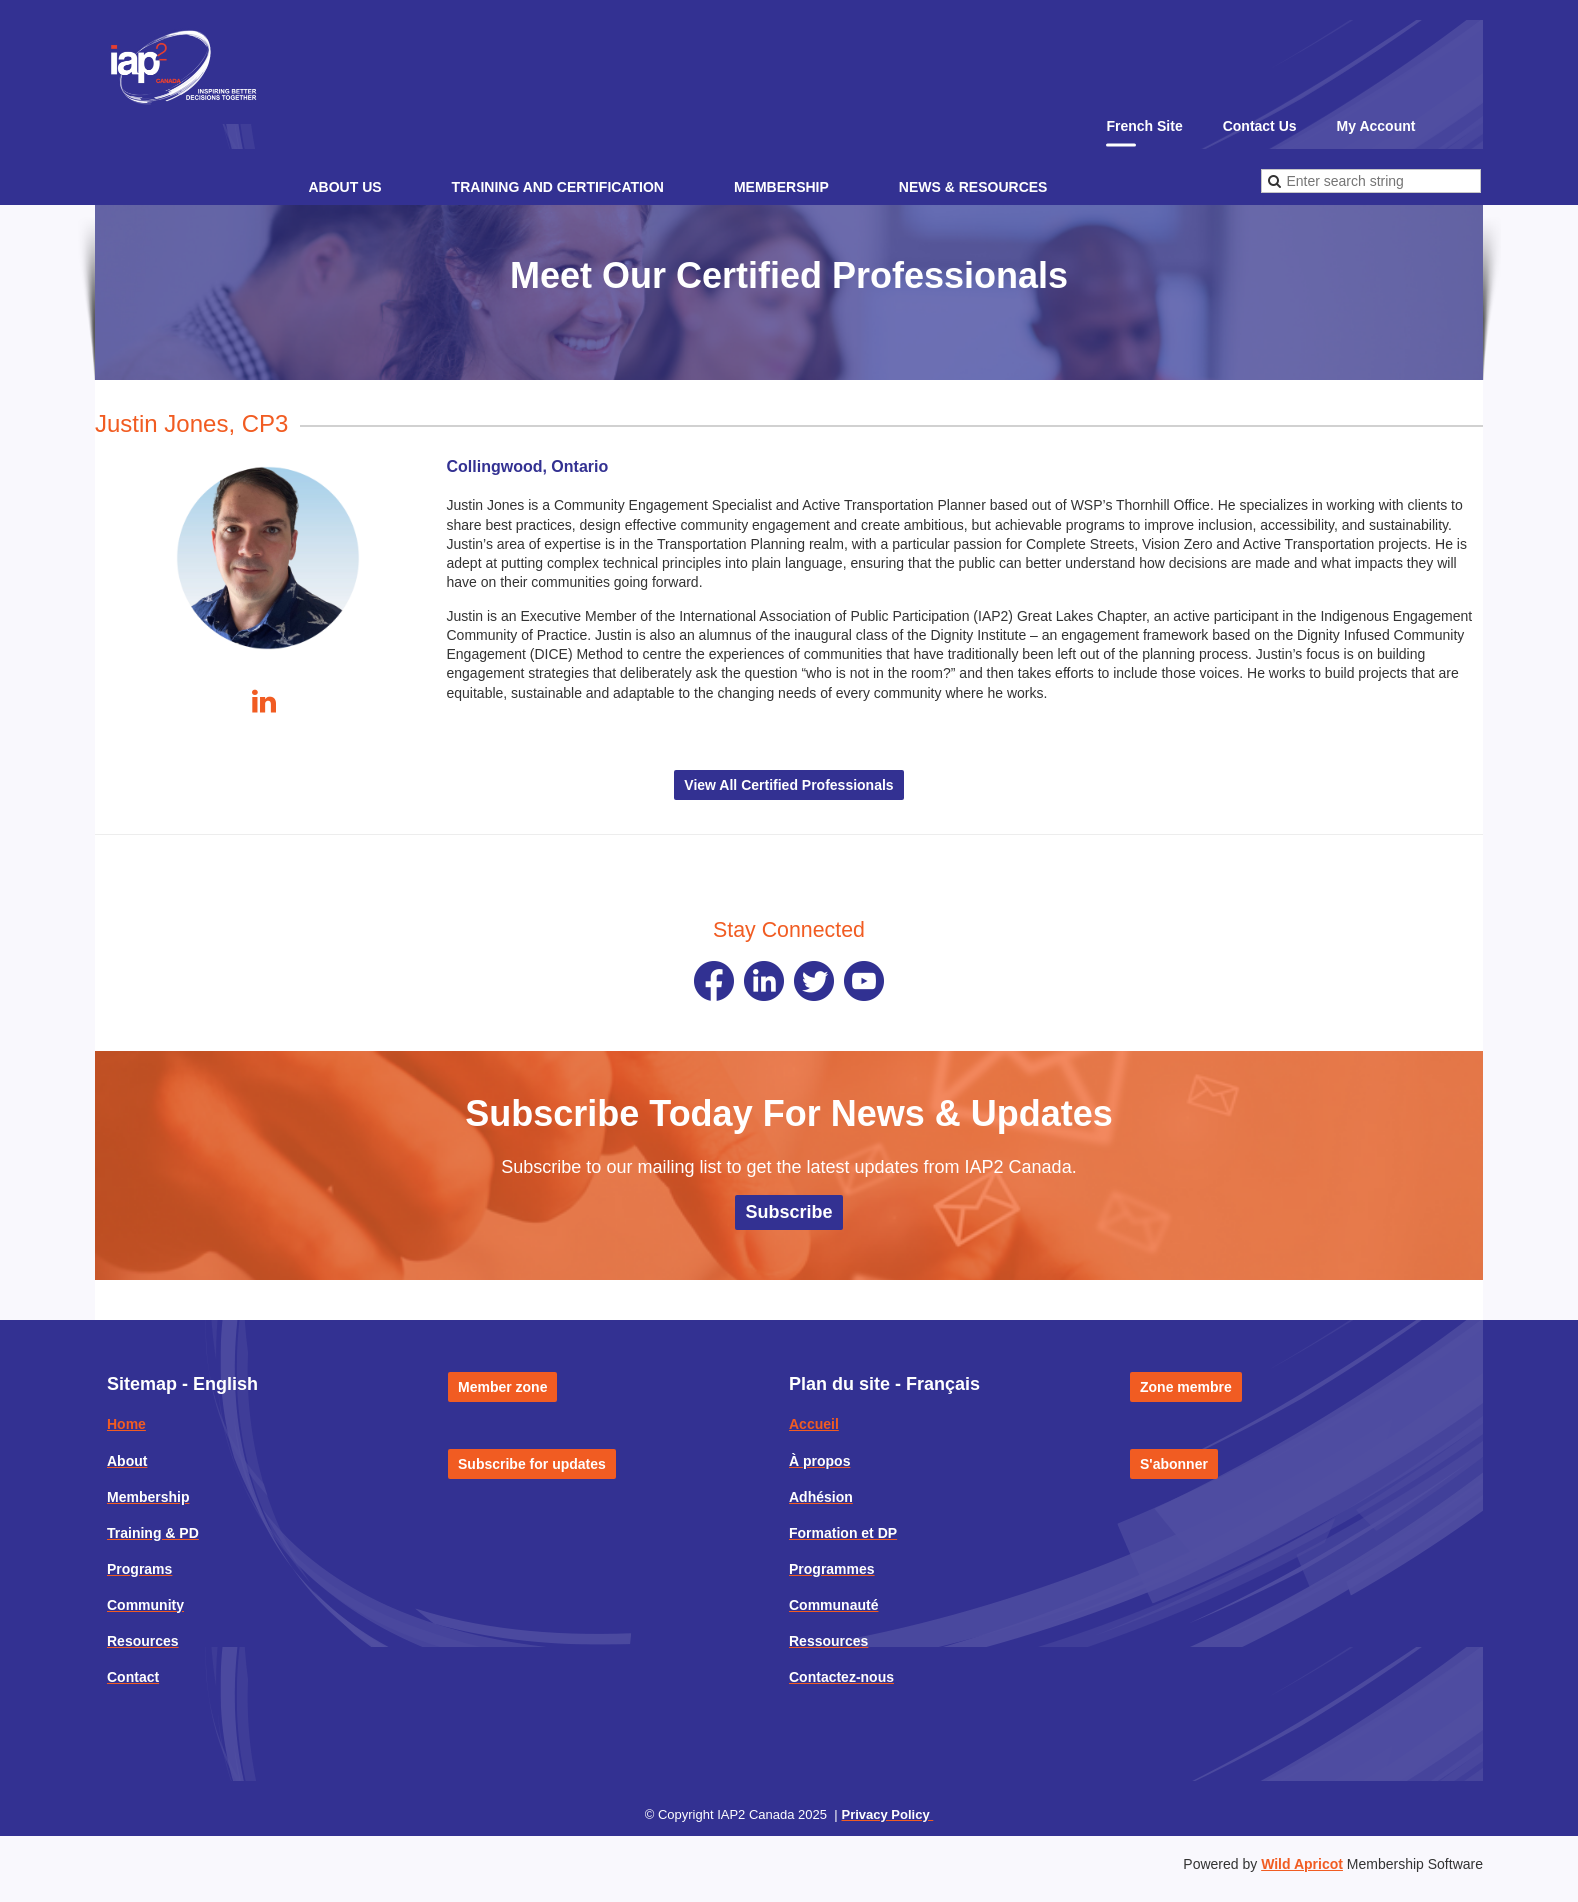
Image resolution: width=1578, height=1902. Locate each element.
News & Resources (973, 187)
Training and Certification (558, 187)
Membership (781, 187)
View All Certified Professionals (788, 785)
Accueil (814, 1424)
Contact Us (1260, 126)
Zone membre (1186, 1387)
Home (126, 1424)
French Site (1144, 126)
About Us (344, 187)
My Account (1376, 126)
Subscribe (788, 1212)
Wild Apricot (1302, 1864)
